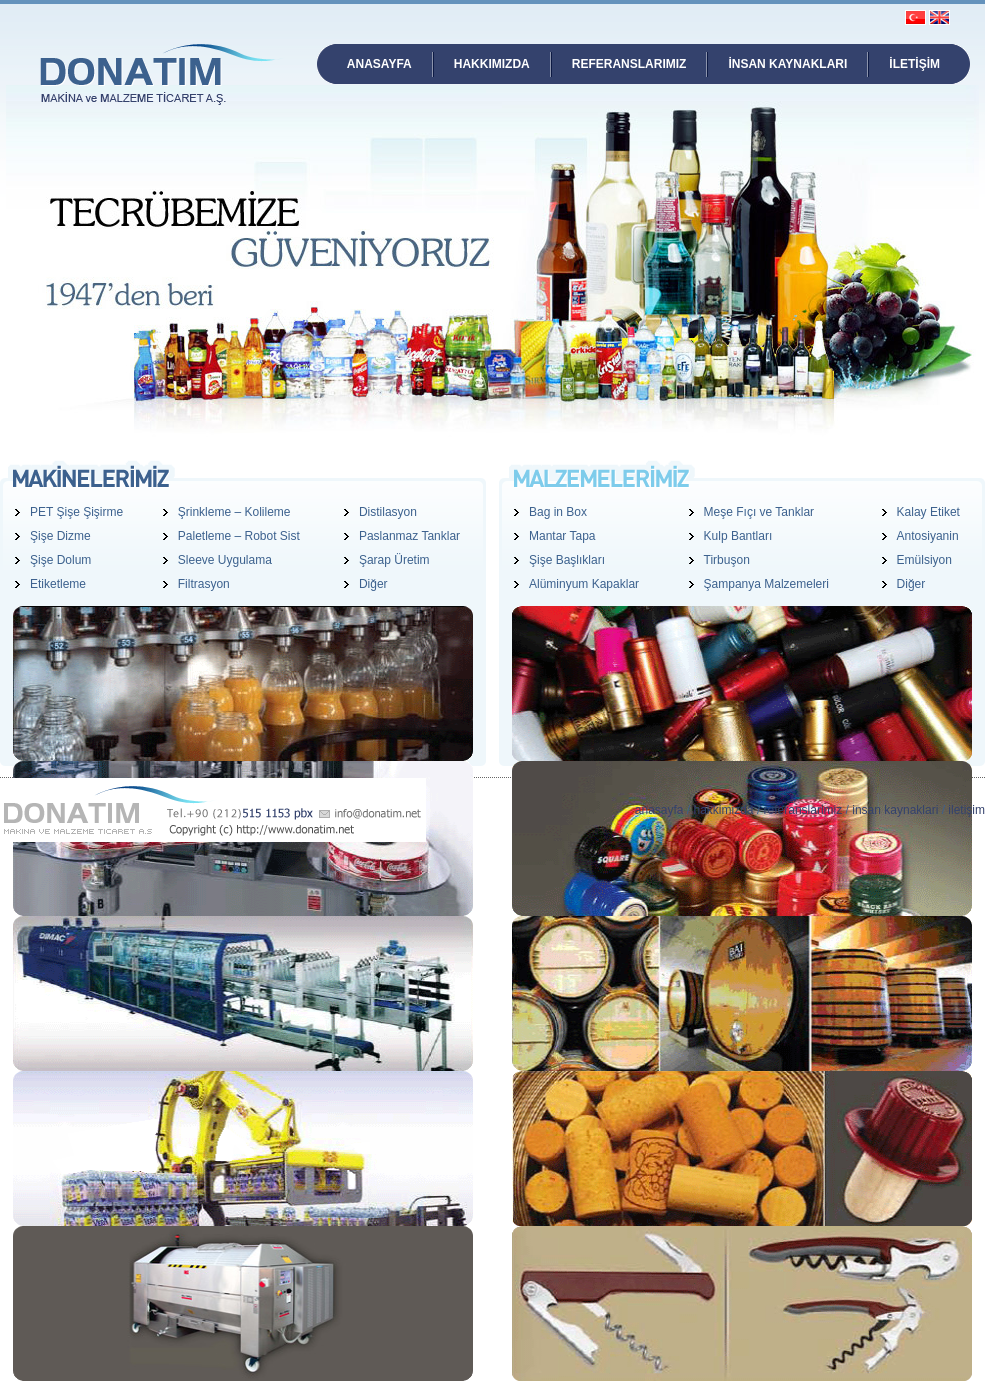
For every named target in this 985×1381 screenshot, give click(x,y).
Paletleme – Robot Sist (239, 536)
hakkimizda (724, 810)
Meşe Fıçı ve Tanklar (759, 512)
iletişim (966, 810)
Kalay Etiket (928, 512)
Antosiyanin (928, 536)
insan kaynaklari (895, 810)
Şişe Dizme (60, 536)
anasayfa (659, 810)
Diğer (373, 584)
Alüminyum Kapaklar (584, 584)
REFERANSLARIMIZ (629, 64)
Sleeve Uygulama (225, 560)
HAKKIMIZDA (492, 64)
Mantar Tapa (562, 536)
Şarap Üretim (394, 560)
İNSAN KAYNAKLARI (787, 64)
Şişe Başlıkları (567, 560)
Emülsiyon (924, 560)
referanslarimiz (803, 810)
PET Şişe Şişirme (76, 512)
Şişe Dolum (60, 560)
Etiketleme (58, 584)
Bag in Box (558, 512)
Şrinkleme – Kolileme (234, 512)
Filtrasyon (204, 584)
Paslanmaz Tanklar (409, 536)
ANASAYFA (379, 64)
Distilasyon (388, 512)
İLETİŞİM (914, 64)
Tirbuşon (727, 560)
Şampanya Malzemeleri (766, 584)
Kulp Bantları (738, 536)
